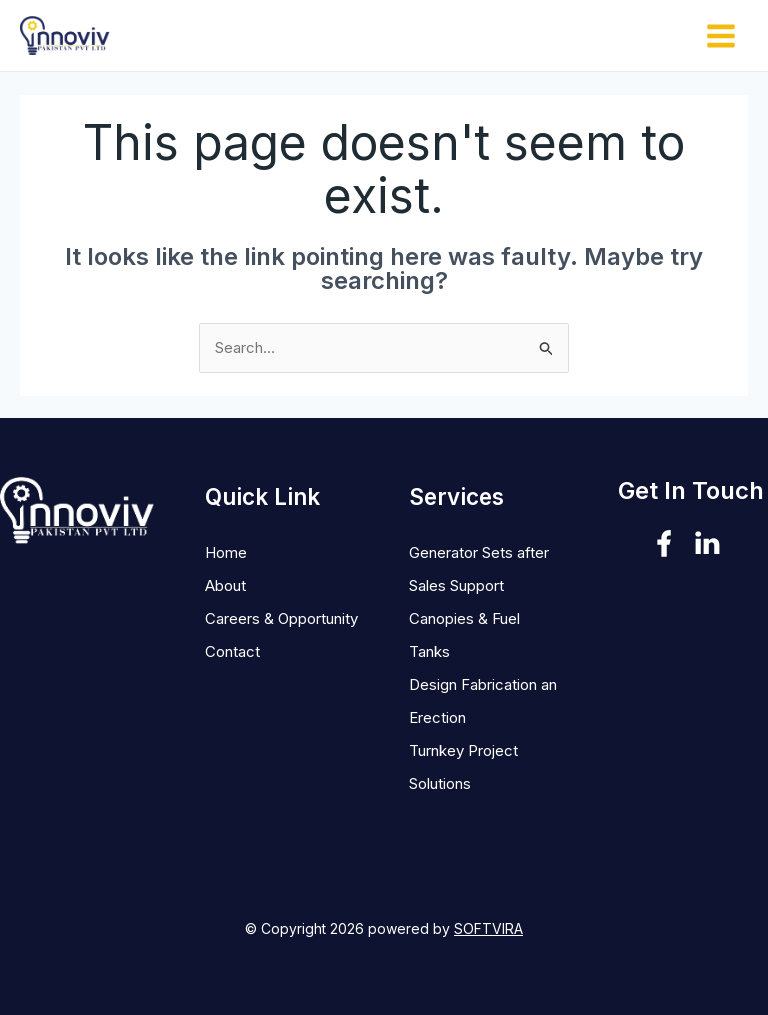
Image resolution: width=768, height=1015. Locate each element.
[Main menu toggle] (721, 35)
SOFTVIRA (488, 928)
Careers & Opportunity (281, 618)
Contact (232, 651)
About (225, 585)
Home (226, 552)
